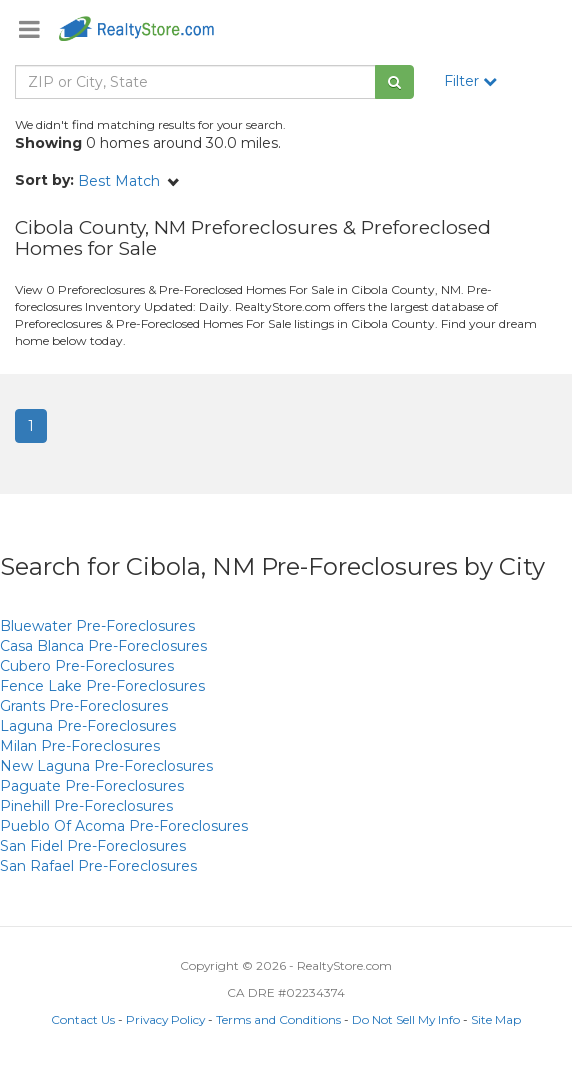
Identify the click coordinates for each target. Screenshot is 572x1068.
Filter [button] (470, 81)
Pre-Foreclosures (97, 626)
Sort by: (44, 180)
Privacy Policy (165, 1019)
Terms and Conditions (278, 1019)
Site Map (496, 1019)
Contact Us (83, 1019)
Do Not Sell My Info (406, 1019)
